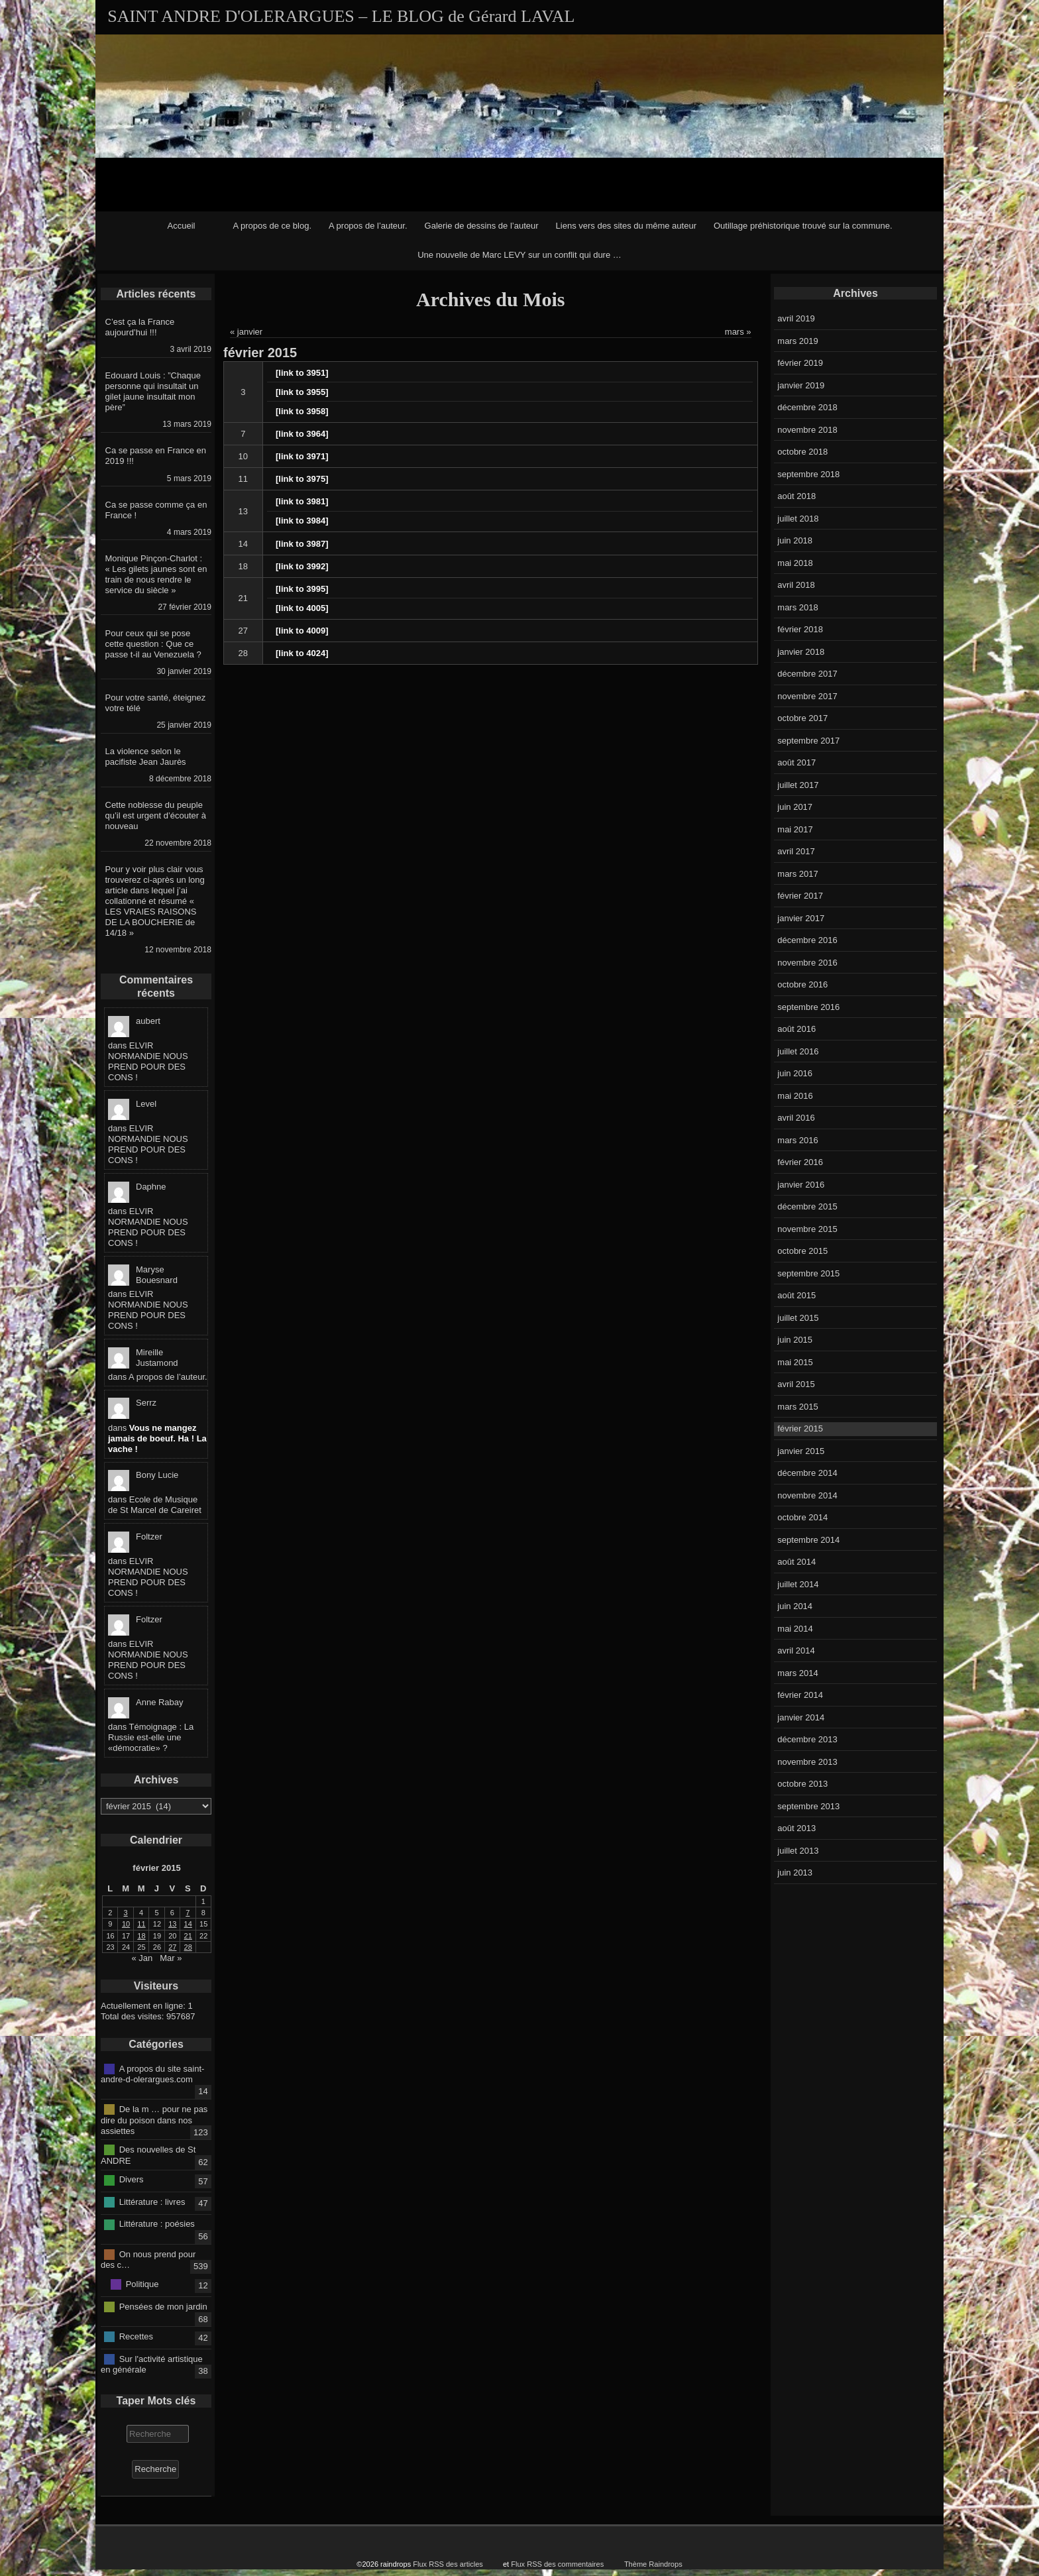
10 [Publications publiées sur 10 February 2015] (126, 1924)
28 (243, 653)
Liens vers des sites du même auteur (626, 226)
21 (243, 598)
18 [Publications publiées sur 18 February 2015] (141, 1936)
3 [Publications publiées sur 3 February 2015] (126, 1913)
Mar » (171, 1958)
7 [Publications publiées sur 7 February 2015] (188, 1913)
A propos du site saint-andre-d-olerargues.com (152, 2073)
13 (243, 511)
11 (243, 479)
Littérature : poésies (157, 2224)
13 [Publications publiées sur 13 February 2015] (172, 1924)
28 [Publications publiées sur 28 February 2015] (188, 1947)
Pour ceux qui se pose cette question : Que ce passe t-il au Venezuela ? (153, 643)
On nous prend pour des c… (148, 2259)
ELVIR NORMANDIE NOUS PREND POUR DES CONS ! (148, 1061)
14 (243, 544)
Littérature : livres (152, 2202)
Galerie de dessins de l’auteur (482, 226)
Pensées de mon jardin (163, 2306)
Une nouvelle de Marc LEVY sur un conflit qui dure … (519, 255)
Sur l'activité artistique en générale (152, 2364)
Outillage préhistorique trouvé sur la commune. (803, 226)
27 (243, 631)
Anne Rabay (160, 1702)
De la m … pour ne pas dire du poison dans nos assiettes (154, 2120)
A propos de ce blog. (272, 226)
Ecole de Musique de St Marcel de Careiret (154, 1504)
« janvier (246, 332)
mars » (738, 332)
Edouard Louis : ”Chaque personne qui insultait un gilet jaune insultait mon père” (153, 391)
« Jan (142, 1958)
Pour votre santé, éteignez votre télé (155, 703)
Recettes (136, 2336)
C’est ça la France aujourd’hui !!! (140, 327)
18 (243, 566)
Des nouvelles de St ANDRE (148, 2155)
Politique (142, 2284)
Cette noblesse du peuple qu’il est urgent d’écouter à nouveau (155, 815)
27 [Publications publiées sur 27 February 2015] (172, 1947)
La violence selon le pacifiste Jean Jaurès (145, 756)
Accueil (181, 226)
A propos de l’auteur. (368, 226)
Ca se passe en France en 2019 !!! (155, 455)
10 (243, 456)
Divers (131, 2179)
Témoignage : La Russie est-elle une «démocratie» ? (150, 1737)
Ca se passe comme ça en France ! (156, 510)
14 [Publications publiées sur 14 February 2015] (188, 1924)
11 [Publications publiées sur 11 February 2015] (141, 1924)
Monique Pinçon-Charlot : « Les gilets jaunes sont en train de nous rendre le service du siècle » (156, 574)
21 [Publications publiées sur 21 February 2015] (188, 1936)
